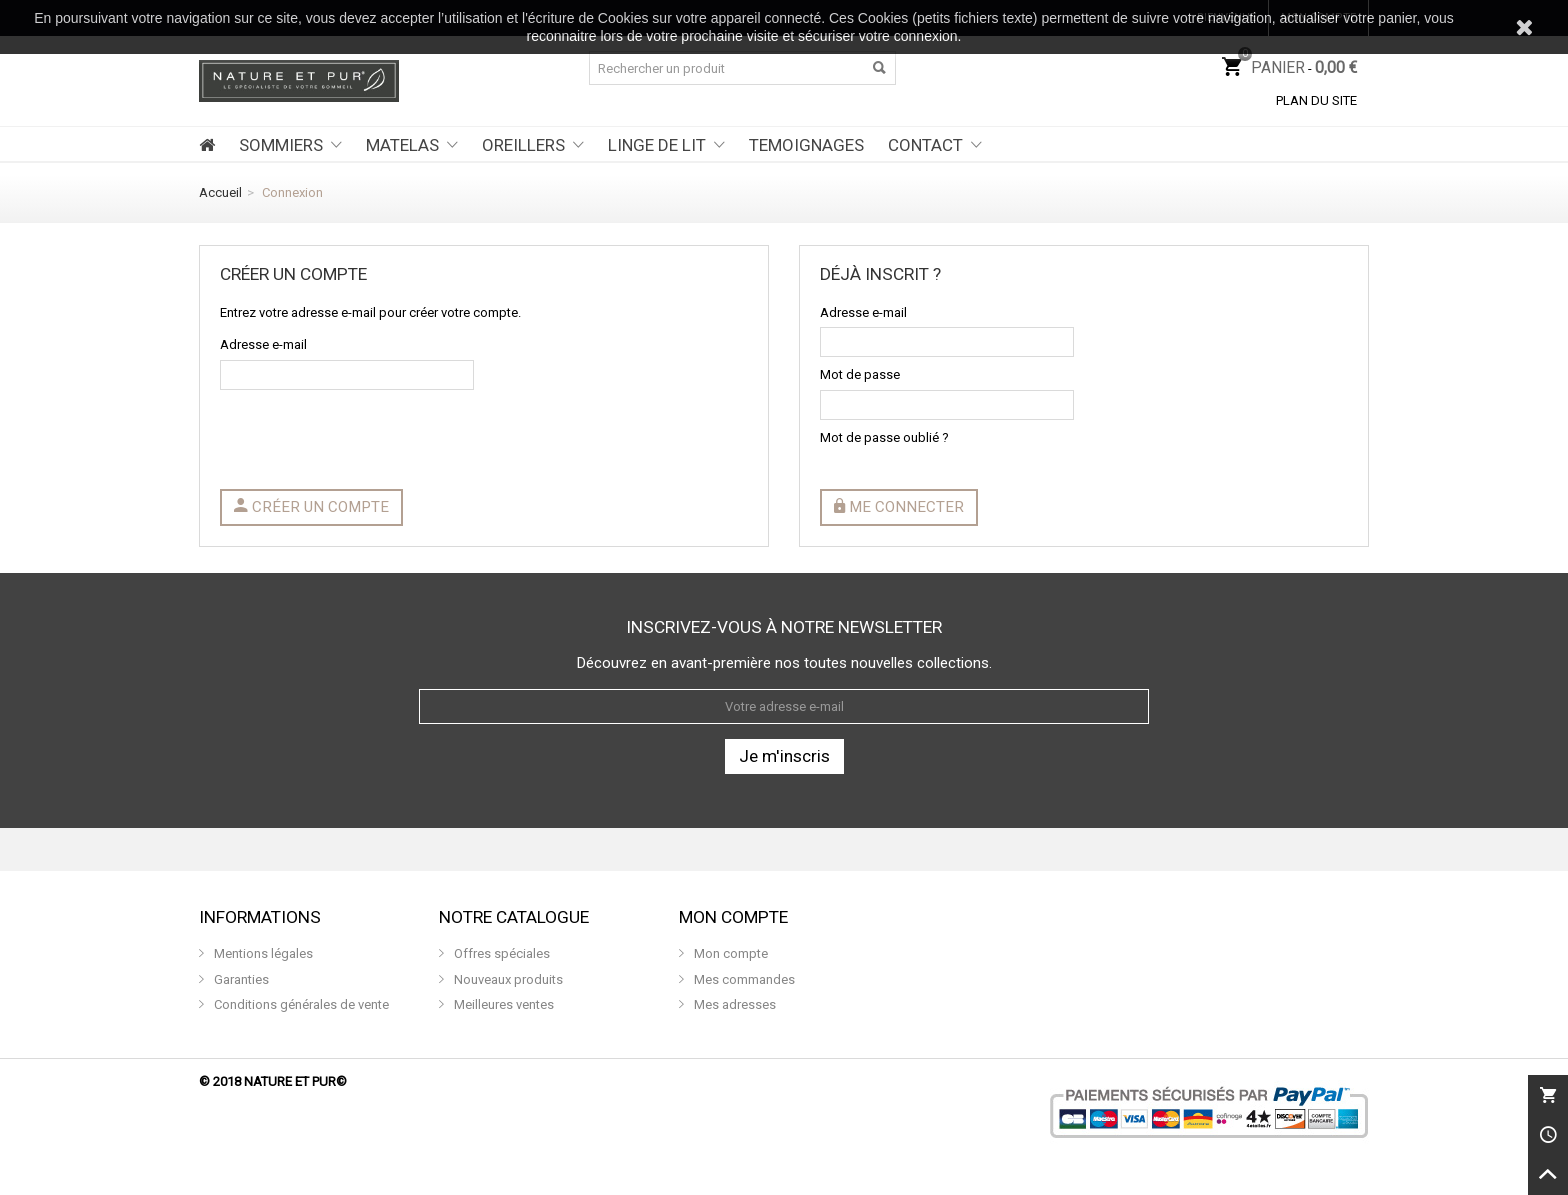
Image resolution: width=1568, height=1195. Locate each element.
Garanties (240, 979)
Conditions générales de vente (300, 1004)
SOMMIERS (281, 145)
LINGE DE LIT (657, 145)
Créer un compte (311, 507)
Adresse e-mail (263, 344)
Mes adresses (733, 1004)
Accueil (220, 192)
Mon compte (729, 953)
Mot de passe (860, 374)
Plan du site (1316, 100)
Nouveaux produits (507, 979)
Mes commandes (743, 979)
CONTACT (925, 145)
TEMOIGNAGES (806, 145)
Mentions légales (262, 953)
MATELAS (402, 145)
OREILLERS (523, 145)
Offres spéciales (500, 953)
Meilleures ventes (502, 1004)
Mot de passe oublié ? (884, 437)
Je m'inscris (784, 756)
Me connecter (899, 507)
